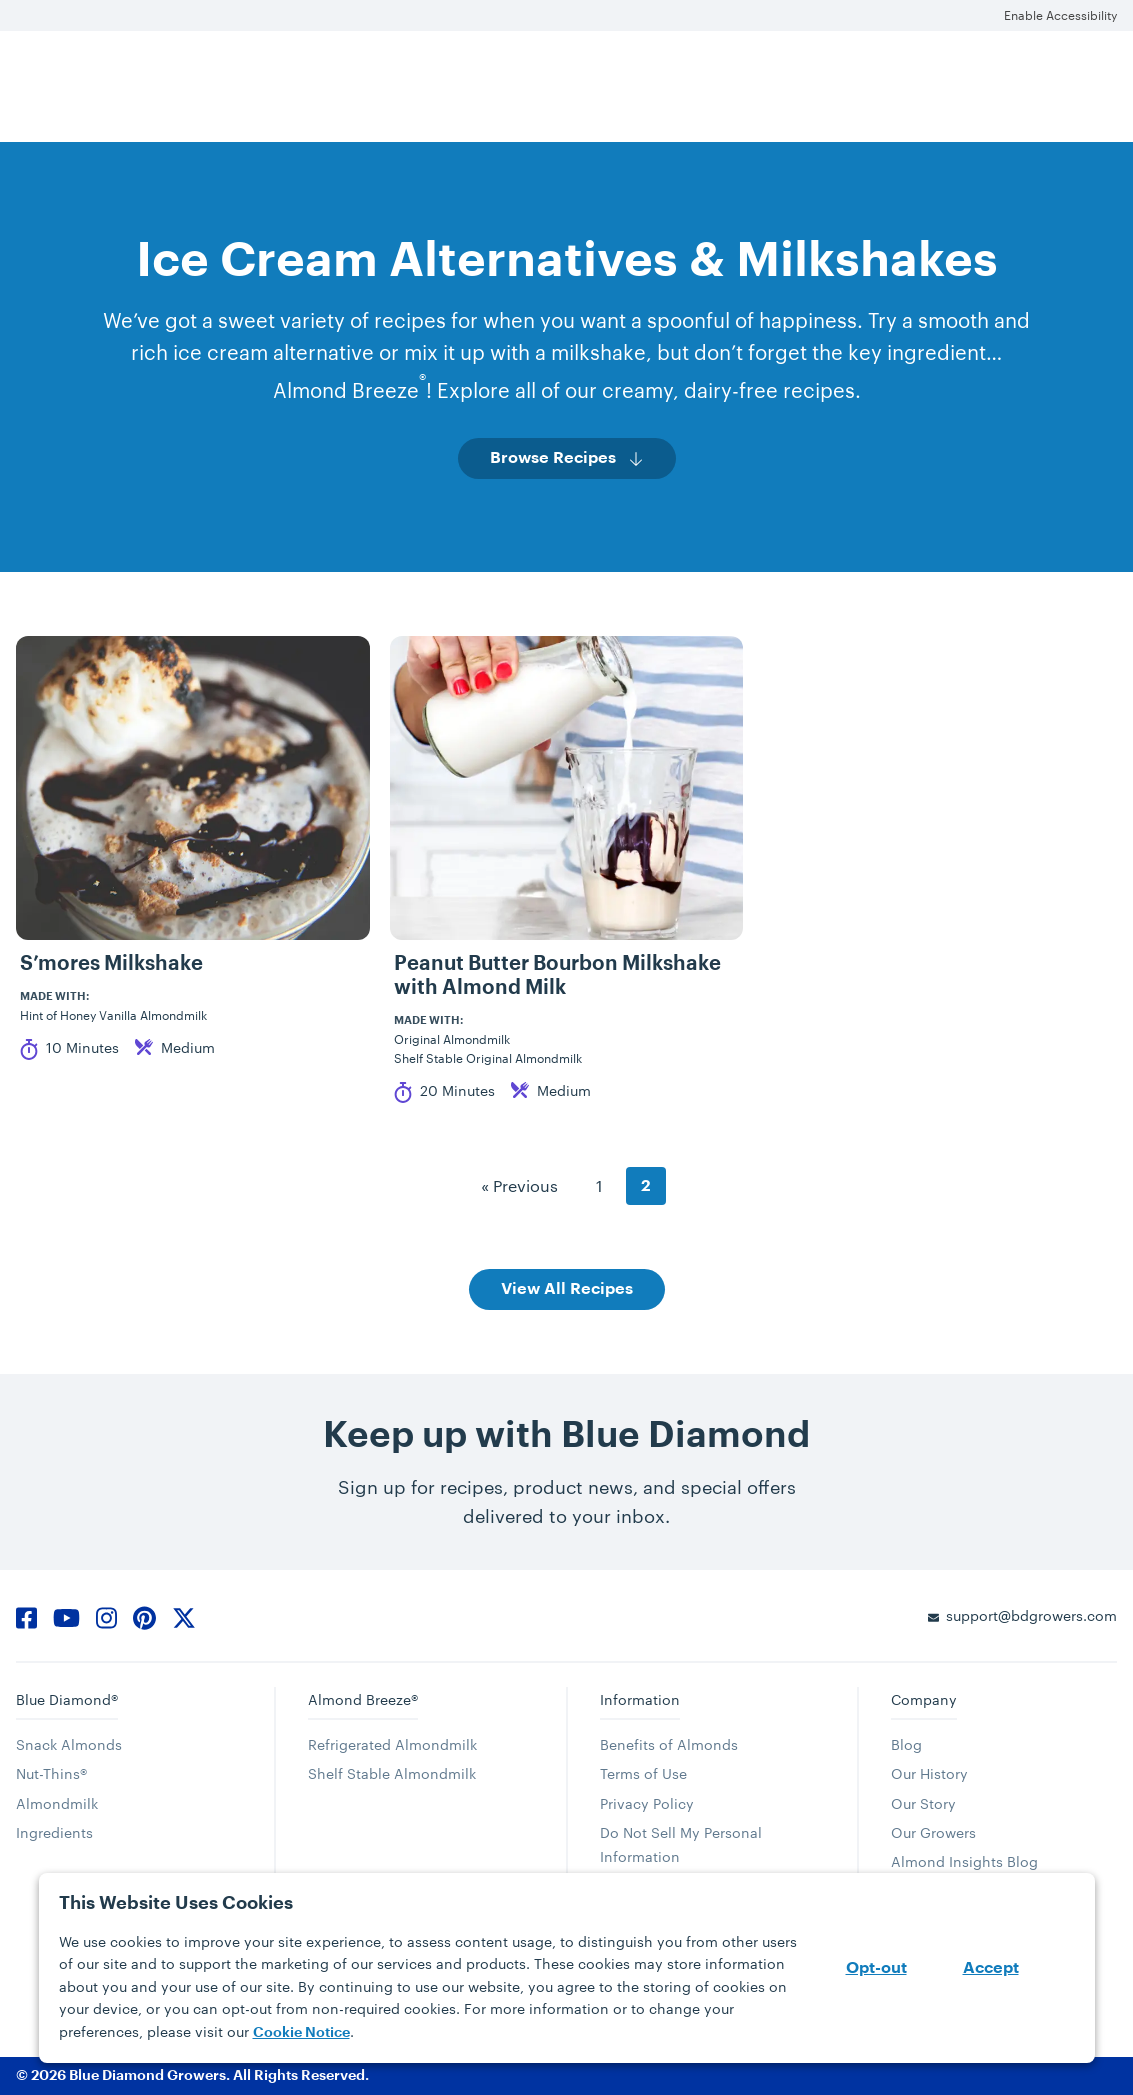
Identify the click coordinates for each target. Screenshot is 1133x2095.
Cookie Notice (301, 2032)
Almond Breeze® (363, 1699)
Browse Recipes (553, 458)
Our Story (923, 1803)
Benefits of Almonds (669, 1744)
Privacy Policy (647, 1803)
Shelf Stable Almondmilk (392, 1773)
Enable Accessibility (1060, 15)
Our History (929, 1773)
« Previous (519, 1185)
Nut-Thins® (51, 1773)
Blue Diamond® (67, 1699)
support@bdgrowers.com (1031, 1615)
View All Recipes (567, 1289)
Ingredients (54, 1832)
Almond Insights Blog (964, 1861)
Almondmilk (57, 1803)
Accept (991, 1968)
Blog (906, 1744)
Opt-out (876, 1968)
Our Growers (933, 1832)
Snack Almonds (69, 1744)
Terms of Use (643, 1773)
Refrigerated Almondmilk (392, 1744)
